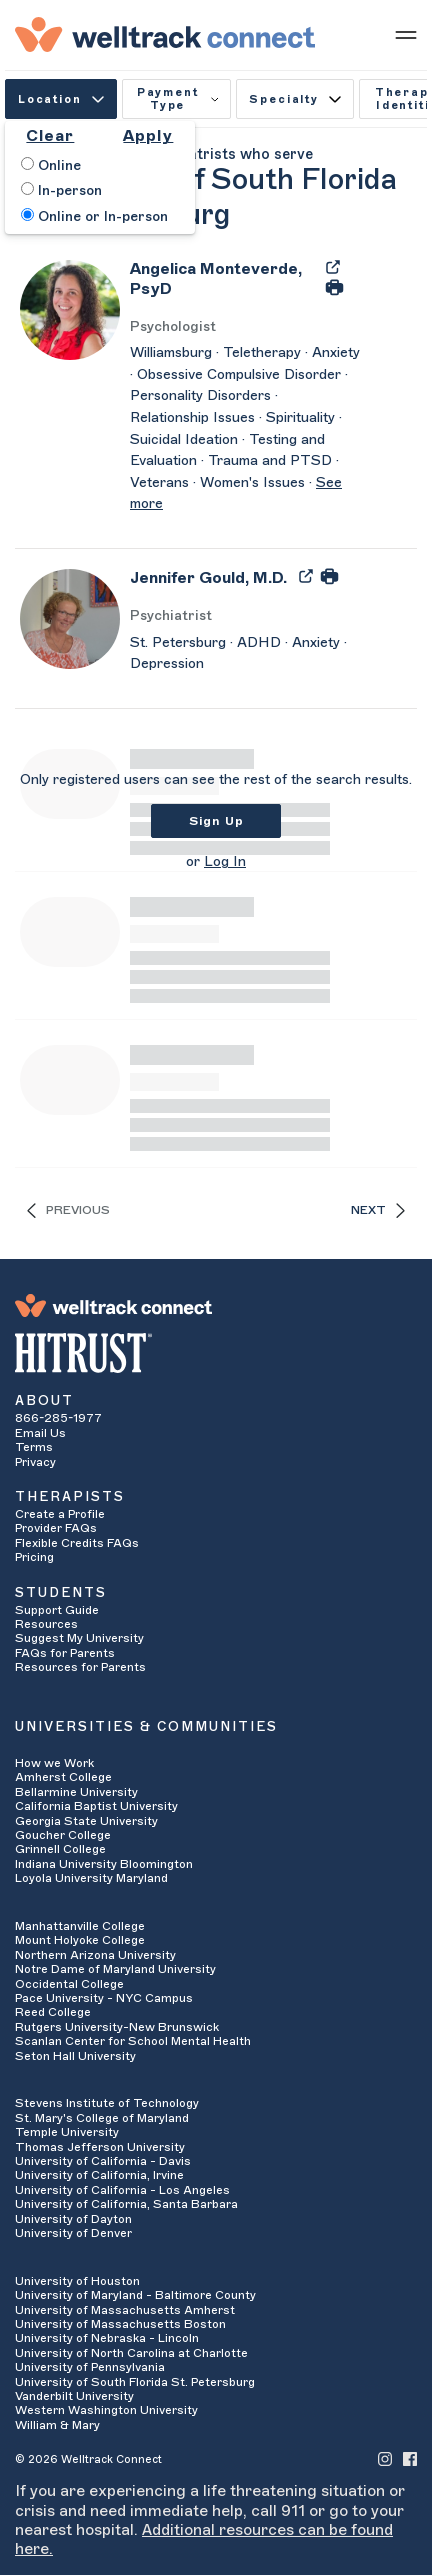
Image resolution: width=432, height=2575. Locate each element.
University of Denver (73, 2233)
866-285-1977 (58, 1418)
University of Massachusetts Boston (120, 2324)
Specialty (294, 99)
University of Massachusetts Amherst (125, 2310)
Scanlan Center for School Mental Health (133, 2041)
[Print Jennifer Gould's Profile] (329, 575)
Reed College (53, 2012)
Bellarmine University (76, 1792)
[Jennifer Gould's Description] (245, 654)
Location (61, 99)
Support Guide (57, 1610)
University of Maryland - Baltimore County (135, 2295)
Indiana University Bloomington (104, 1864)
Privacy (35, 1462)
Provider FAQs (56, 1528)
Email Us (40, 1433)
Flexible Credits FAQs (77, 1543)
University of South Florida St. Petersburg (135, 2382)
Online (51, 165)
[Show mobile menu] (406, 34)
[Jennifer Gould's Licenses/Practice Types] (245, 616)
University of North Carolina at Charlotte (131, 2353)
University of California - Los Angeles (122, 2190)
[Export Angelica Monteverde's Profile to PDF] (333, 266)
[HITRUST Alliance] (216, 1353)
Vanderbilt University (74, 2396)
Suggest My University (79, 1638)
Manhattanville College (80, 1926)
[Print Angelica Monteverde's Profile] (334, 286)
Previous (68, 1210)
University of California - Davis (103, 2161)
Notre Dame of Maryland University (115, 1969)
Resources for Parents (80, 1667)
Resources (46, 1624)
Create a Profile (60, 1514)
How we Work (54, 1763)
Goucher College (63, 1835)
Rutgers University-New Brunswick (117, 2027)
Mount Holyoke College (80, 1940)
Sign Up (216, 821)
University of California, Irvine (99, 2175)
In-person (61, 190)
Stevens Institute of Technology (107, 2103)
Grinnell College (60, 1849)
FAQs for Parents (65, 1653)
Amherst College (63, 1777)
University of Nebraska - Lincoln (107, 2338)
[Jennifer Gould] (208, 584)
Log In (225, 862)
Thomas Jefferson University (100, 2147)
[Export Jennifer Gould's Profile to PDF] (308, 575)
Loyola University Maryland (91, 1878)
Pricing (34, 1557)
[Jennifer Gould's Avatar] (70, 618)
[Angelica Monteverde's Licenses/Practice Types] (245, 327)
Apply (148, 136)
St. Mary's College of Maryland (102, 2118)
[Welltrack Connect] (165, 34)
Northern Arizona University (95, 1955)
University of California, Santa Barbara (126, 2204)
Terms (34, 1447)
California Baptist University (96, 1806)
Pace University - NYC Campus (104, 1998)
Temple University (67, 2132)
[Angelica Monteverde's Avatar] (70, 309)
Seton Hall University (75, 2056)
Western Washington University (106, 2410)
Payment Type (178, 99)
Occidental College (69, 1984)
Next (378, 1210)
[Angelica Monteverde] (222, 285)
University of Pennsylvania (90, 2367)
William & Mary (57, 2425)
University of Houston (77, 2281)
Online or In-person (94, 216)
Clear (50, 136)
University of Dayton (73, 2219)
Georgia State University (86, 1821)
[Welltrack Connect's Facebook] (410, 2458)
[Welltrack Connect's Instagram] (385, 2458)
